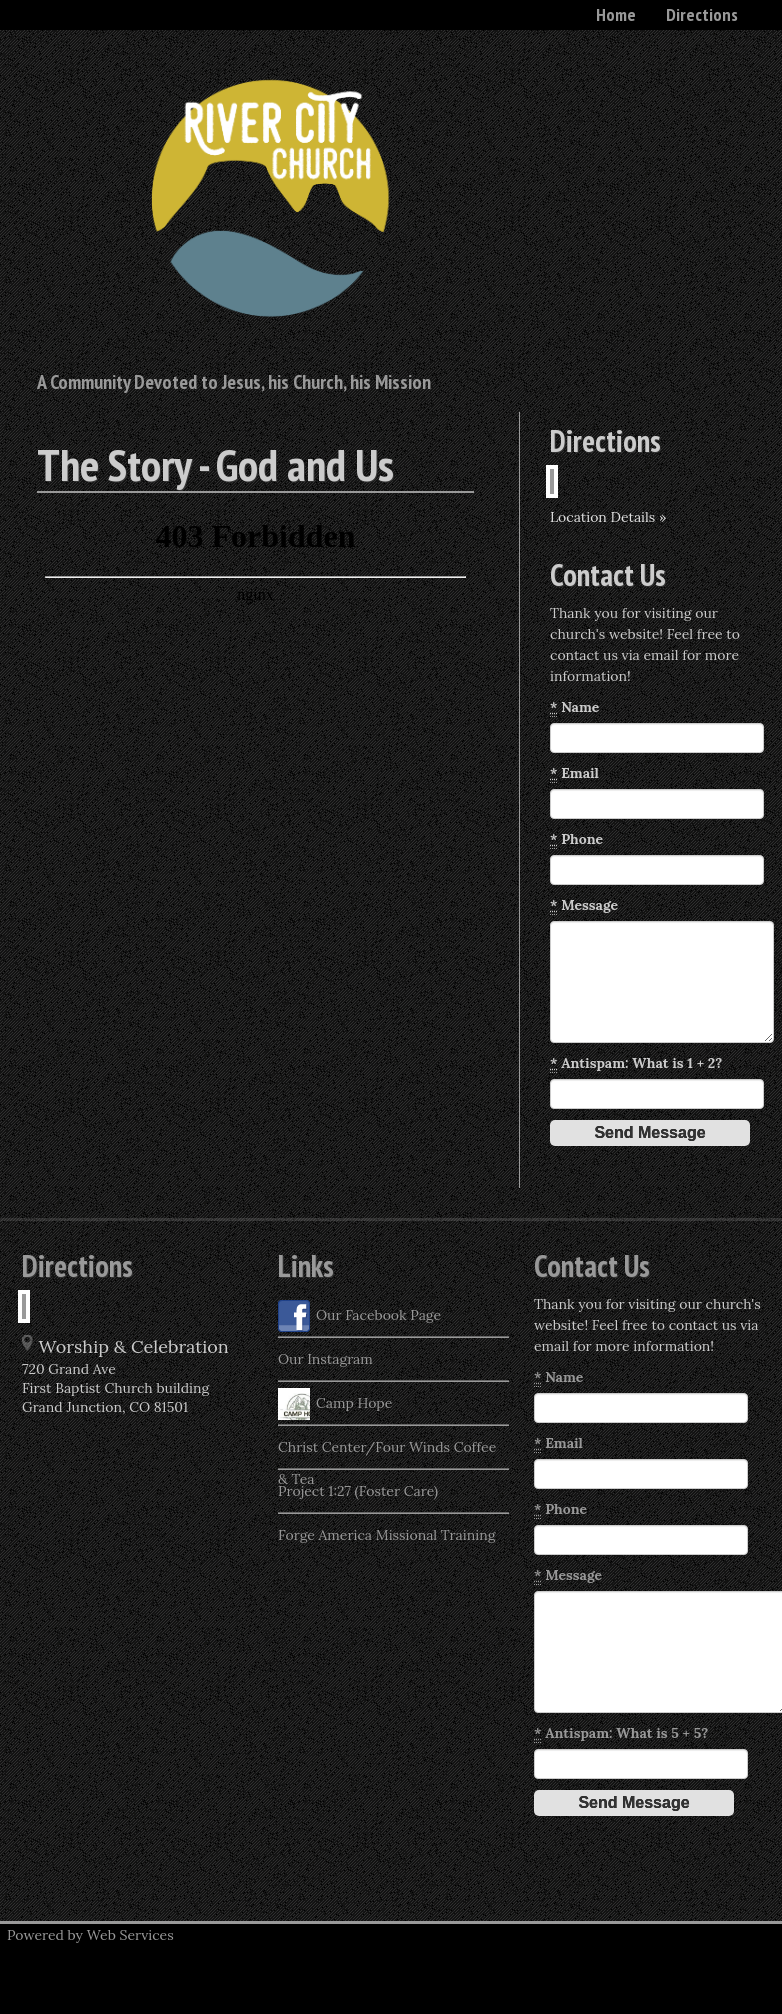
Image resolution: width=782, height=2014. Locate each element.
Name (574, 707)
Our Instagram (325, 1359)
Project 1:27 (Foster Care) (358, 1491)
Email (574, 773)
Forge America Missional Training (386, 1535)
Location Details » (608, 517)
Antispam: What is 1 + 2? (636, 1063)
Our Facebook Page (359, 1316)
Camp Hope (335, 1404)
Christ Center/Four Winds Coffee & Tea (387, 1453)
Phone (576, 839)
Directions (702, 14)
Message (584, 905)
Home (616, 14)
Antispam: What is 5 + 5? (621, 1733)
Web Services (130, 1935)
